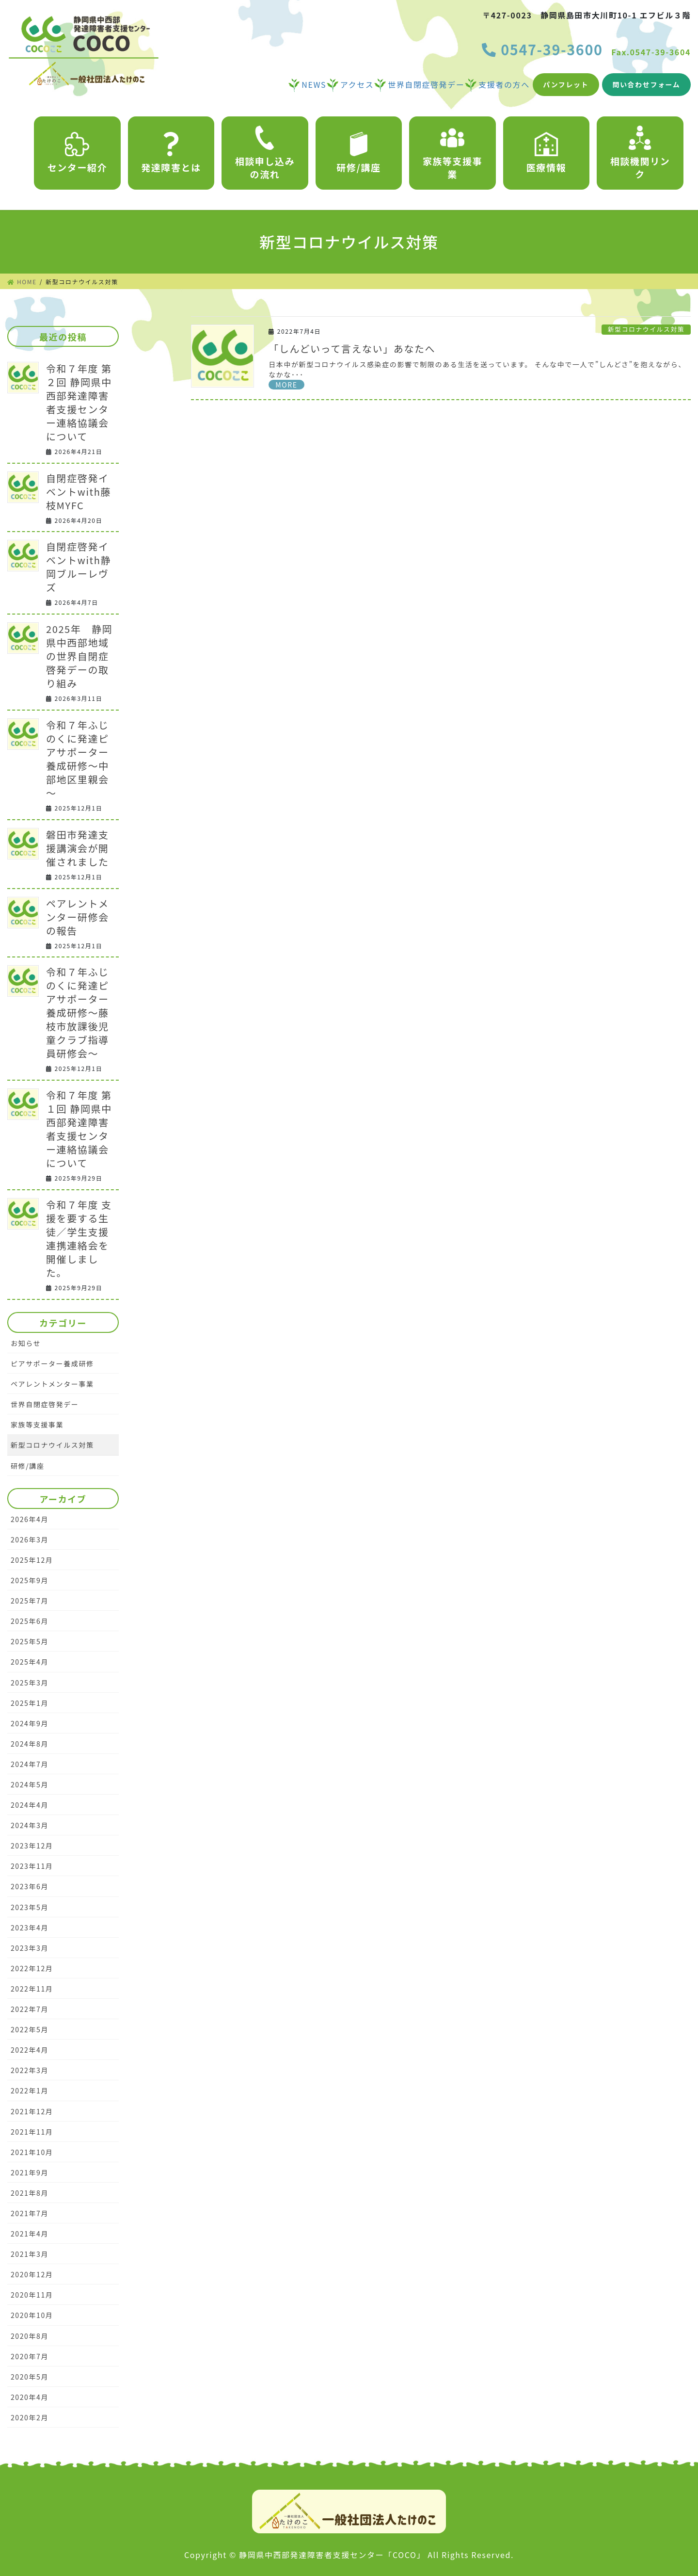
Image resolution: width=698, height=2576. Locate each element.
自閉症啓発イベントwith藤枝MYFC (78, 491)
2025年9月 (29, 1580)
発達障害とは (171, 153)
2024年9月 (29, 1723)
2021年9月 (29, 2172)
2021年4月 (29, 2233)
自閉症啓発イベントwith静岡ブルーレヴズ (78, 566)
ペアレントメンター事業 (52, 1384)
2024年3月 (29, 1825)
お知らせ (26, 1343)
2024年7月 (29, 1764)
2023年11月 (32, 1866)
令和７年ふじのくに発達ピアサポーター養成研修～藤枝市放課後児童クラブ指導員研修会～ (77, 1012)
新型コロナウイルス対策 (646, 329)
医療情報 (546, 153)
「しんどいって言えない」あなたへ (352, 348)
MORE (286, 384)
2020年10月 (32, 2315)
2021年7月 (29, 2213)
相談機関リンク (640, 153)
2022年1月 (29, 2090)
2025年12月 (32, 1560)
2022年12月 (32, 1968)
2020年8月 (29, 2336)
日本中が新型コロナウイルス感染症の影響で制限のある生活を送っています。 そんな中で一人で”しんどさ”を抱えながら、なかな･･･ (477, 369)
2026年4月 (29, 1519)
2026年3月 (29, 1539)
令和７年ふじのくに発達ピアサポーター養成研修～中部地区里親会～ (77, 759)
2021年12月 (32, 2111)
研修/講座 (358, 153)
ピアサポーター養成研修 (52, 1363)
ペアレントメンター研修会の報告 (77, 917)
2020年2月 (29, 2417)
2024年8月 (29, 1744)
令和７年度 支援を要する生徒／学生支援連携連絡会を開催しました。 (79, 1239)
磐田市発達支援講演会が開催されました (77, 848)
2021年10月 (32, 2152)
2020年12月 (32, 2274)
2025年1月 (29, 1703)
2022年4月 (29, 2050)
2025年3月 (29, 1682)
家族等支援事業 (453, 153)
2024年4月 (29, 1805)
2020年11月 (32, 2295)
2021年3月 (29, 2254)
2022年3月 (29, 2070)
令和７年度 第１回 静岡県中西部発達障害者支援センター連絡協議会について (79, 1129)
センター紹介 (78, 153)
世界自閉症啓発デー (45, 1404)
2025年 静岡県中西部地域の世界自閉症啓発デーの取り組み (79, 656)
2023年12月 (32, 1845)
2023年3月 (29, 1948)
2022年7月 (29, 2009)
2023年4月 (29, 1927)
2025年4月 (29, 1662)
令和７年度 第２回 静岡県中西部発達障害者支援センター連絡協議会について (79, 402)
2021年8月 (29, 2193)
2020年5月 (29, 2377)
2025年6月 (29, 1621)
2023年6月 (29, 1886)
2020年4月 (29, 2397)
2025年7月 (29, 1600)
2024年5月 (29, 1784)
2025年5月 (29, 1641)
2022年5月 (29, 2029)
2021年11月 (32, 2132)
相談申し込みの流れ (265, 153)
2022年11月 (32, 1988)
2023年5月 (29, 1907)
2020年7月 (29, 2356)
